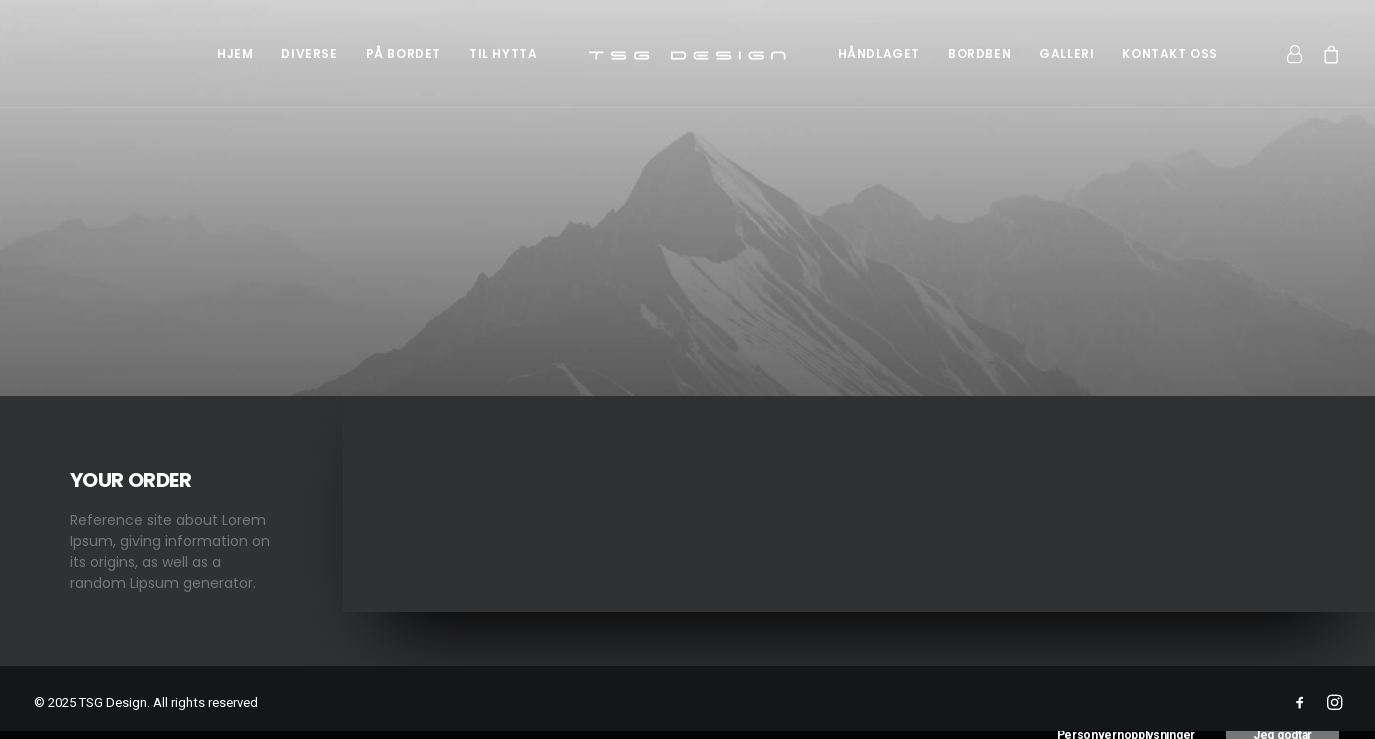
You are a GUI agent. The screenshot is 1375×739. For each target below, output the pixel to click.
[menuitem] (235, 53)
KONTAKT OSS (1170, 53)
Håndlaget (879, 53)
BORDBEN (979, 53)
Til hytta (503, 53)
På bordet (403, 53)
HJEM (235, 53)
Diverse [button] (309, 53)
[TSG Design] (688, 53)
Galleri (1066, 53)
